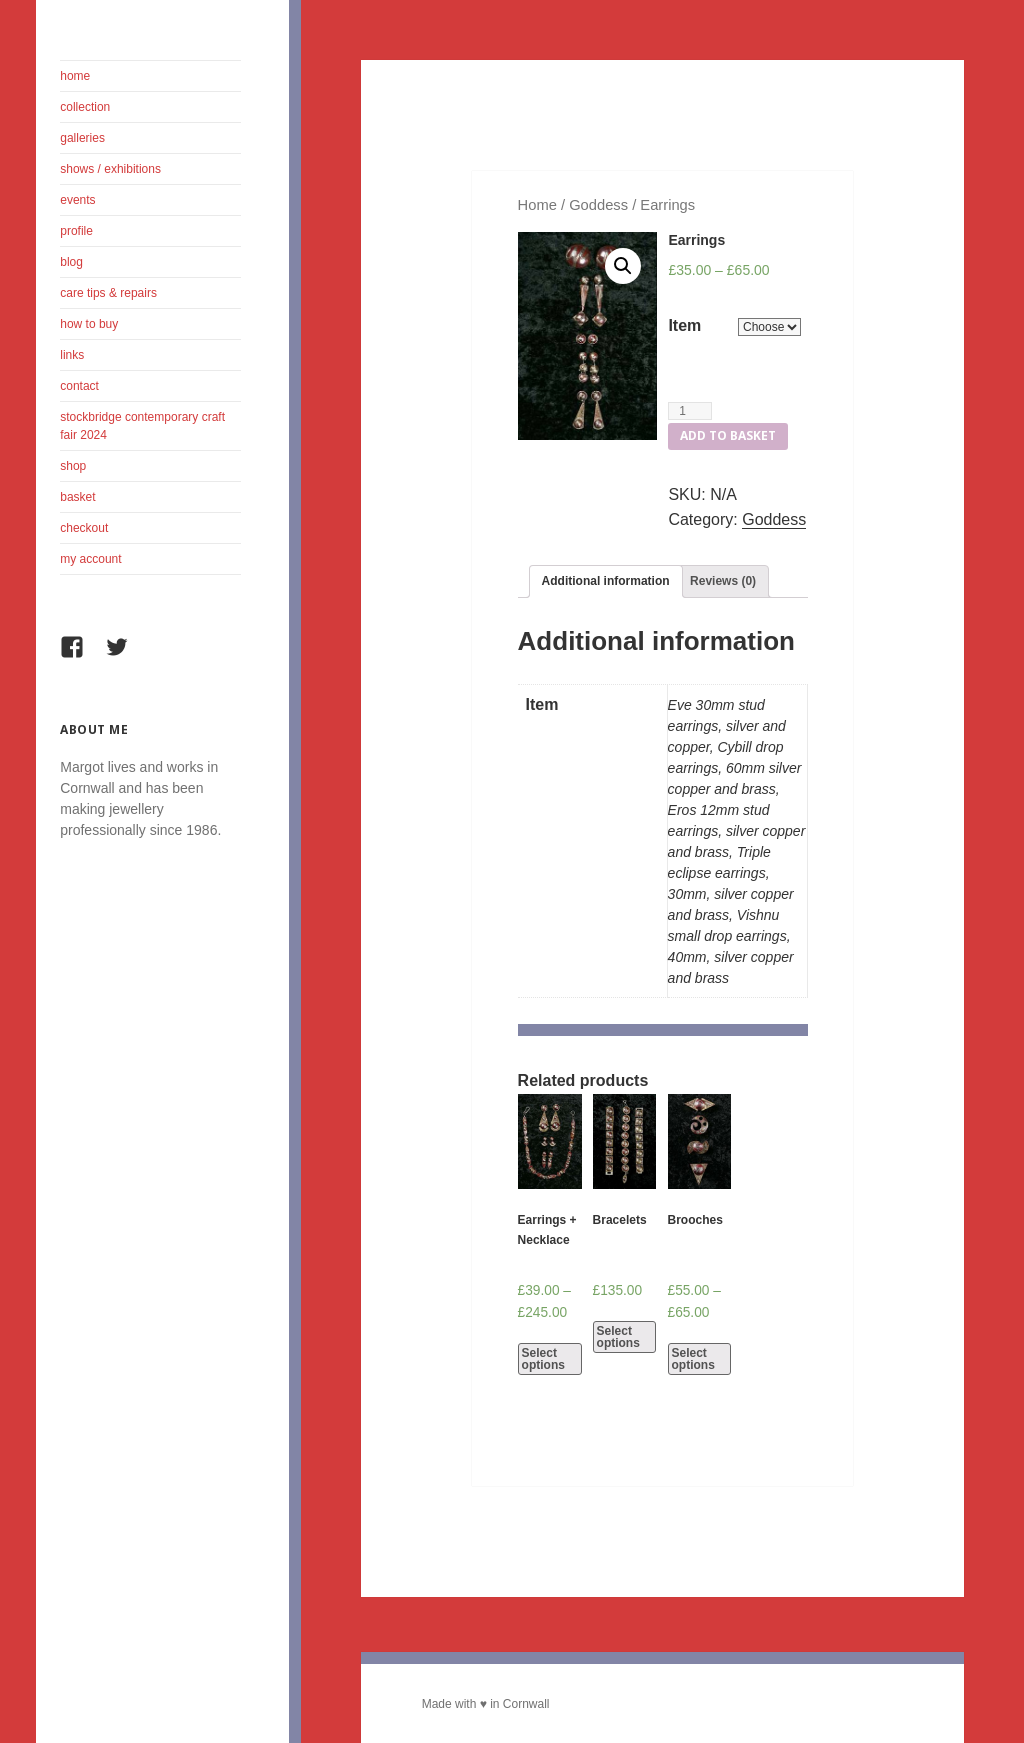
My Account (90, 559)
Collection (85, 107)
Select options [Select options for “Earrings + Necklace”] (543, 1359)
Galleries (82, 138)
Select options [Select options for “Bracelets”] (618, 1337)
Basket (77, 497)
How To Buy (89, 324)
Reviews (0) (723, 581)
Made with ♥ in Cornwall (486, 1704)
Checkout (84, 528)
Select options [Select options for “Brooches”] (693, 1359)
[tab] (606, 581)
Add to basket (728, 435)
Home (75, 76)
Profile (76, 231)
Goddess (598, 205)
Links (72, 355)
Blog (71, 262)
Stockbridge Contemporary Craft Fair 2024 (142, 426)
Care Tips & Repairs (108, 293)
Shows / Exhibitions (110, 169)
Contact (79, 386)
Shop (73, 466)
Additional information (606, 581)
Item (684, 325)
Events (77, 200)
